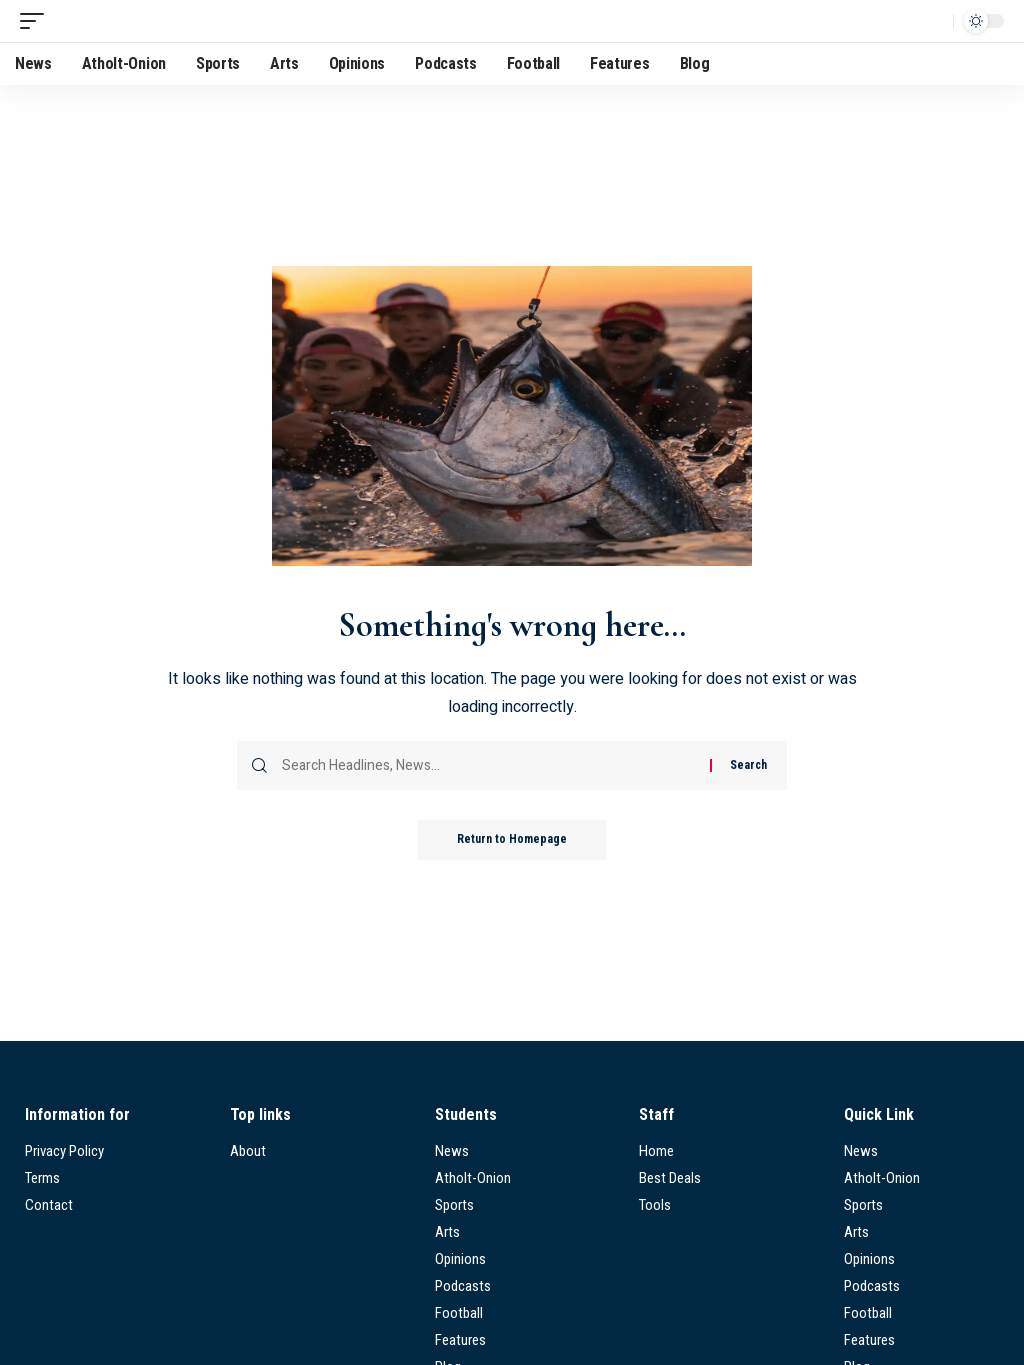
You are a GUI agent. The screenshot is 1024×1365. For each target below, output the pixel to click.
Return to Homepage (512, 840)
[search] (933, 21)
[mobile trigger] (37, 20)
